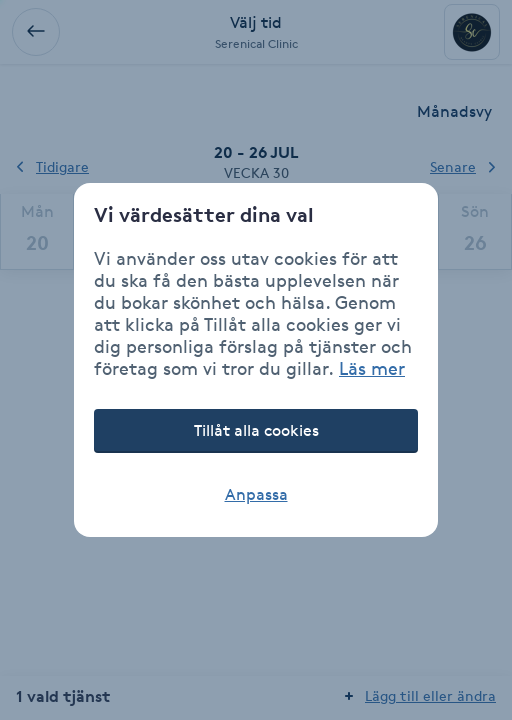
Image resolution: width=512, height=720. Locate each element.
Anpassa (256, 494)
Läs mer (372, 368)
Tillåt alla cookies (256, 430)
